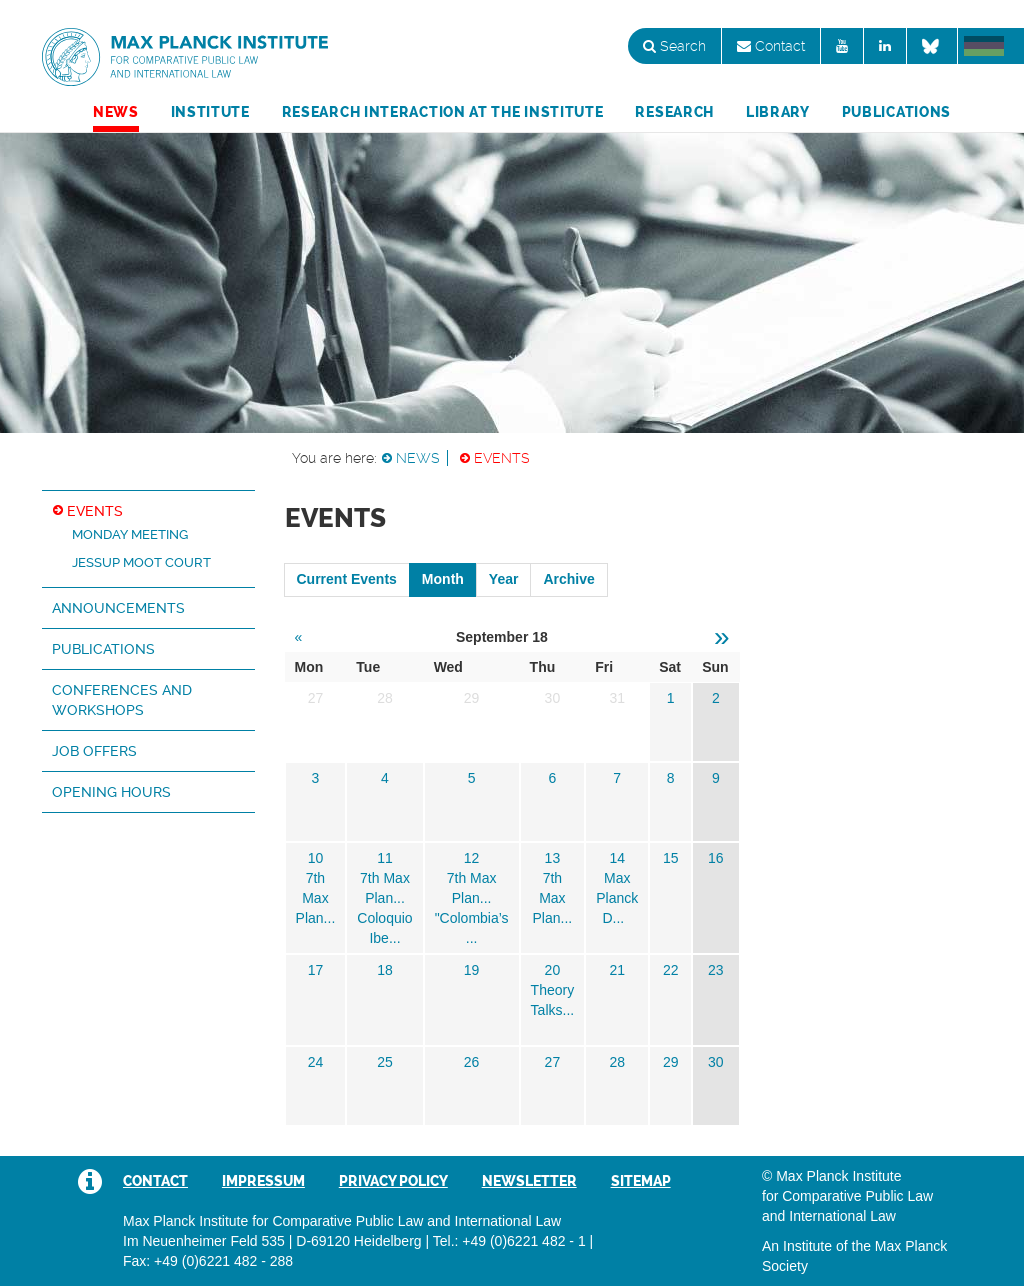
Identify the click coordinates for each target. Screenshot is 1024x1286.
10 (316, 858)
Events (502, 458)
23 (716, 970)
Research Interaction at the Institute (443, 112)
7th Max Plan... (316, 898)
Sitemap (641, 1181)
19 (472, 970)
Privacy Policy (393, 1181)
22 (671, 970)
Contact (771, 46)
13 (553, 858)
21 (617, 970)
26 (472, 1062)
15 (671, 858)
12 (472, 858)
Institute (210, 112)
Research (674, 112)
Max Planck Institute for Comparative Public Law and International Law (185, 58)
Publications (896, 112)
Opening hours (111, 792)
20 (553, 970)
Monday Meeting (130, 534)
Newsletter (529, 1181)
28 (617, 1062)
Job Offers (94, 751)
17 (316, 970)
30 (716, 1062)
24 (316, 1062)
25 (385, 1062)
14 (617, 858)
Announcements (118, 608)
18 (385, 970)
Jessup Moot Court (141, 562)
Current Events (347, 579)
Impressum (263, 1181)
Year (504, 579)
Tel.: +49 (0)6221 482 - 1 (509, 1241)
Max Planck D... (617, 898)
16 (716, 858)
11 (385, 858)
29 (671, 1062)
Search (674, 46)
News (116, 112)
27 (553, 1062)
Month (443, 579)
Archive (568, 579)
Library (778, 112)
